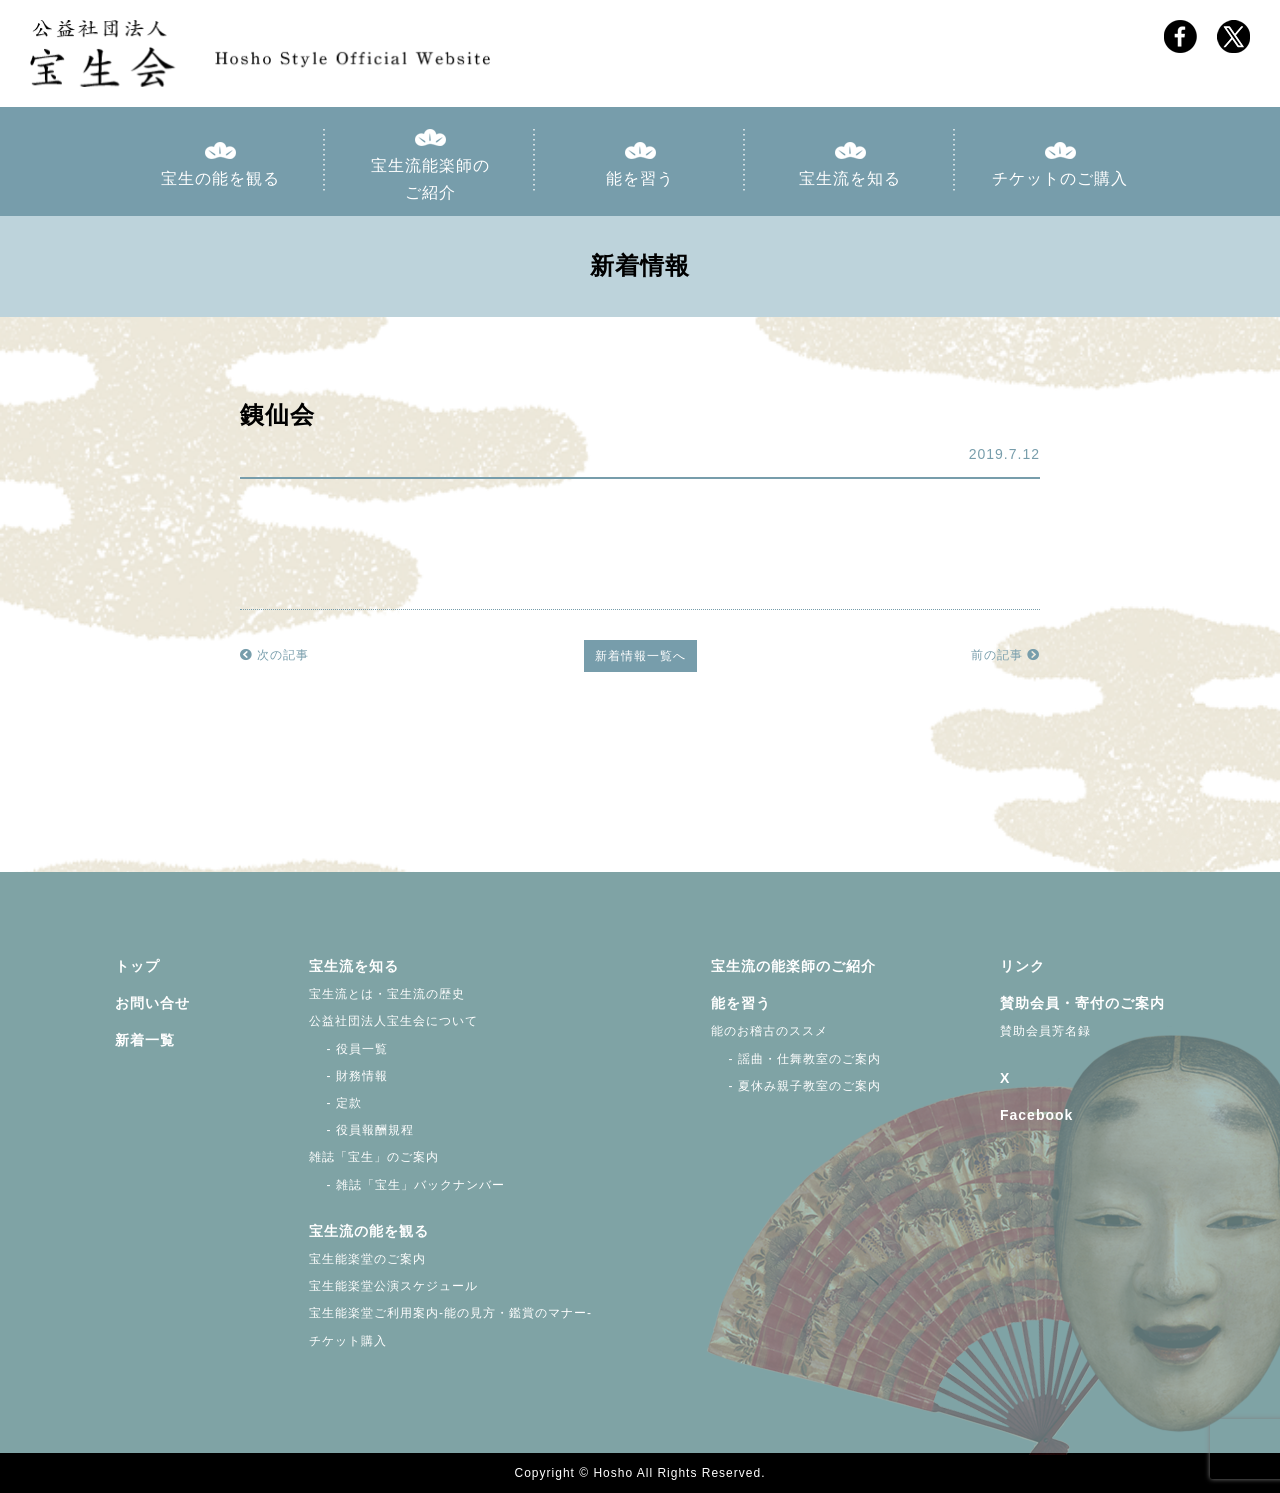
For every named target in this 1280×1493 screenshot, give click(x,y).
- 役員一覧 (348, 1049)
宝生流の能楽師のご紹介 (793, 966)
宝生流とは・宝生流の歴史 (387, 994)
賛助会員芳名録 (1045, 1031)
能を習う (640, 178)
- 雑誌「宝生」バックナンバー (407, 1185)
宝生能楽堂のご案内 (367, 1259)
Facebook (1036, 1115)
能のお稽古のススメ (769, 1031)
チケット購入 (348, 1341)
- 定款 (335, 1103)
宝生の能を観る (220, 178)
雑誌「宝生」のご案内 (374, 1157)
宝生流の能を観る (369, 1231)
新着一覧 (145, 1040)
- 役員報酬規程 (361, 1130)
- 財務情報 (348, 1076)
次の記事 (274, 655)
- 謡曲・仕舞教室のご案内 (796, 1059)
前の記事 (1005, 655)
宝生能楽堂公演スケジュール (393, 1286)
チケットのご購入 (1060, 178)
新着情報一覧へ (640, 656)
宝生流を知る (850, 178)
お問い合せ (152, 1003)
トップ (137, 966)
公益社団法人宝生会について (393, 1021)
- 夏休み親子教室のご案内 (796, 1086)
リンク (1022, 966)
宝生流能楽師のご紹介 (430, 179)
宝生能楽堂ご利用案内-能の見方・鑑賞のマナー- (450, 1313)
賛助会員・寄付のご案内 (1082, 1003)
